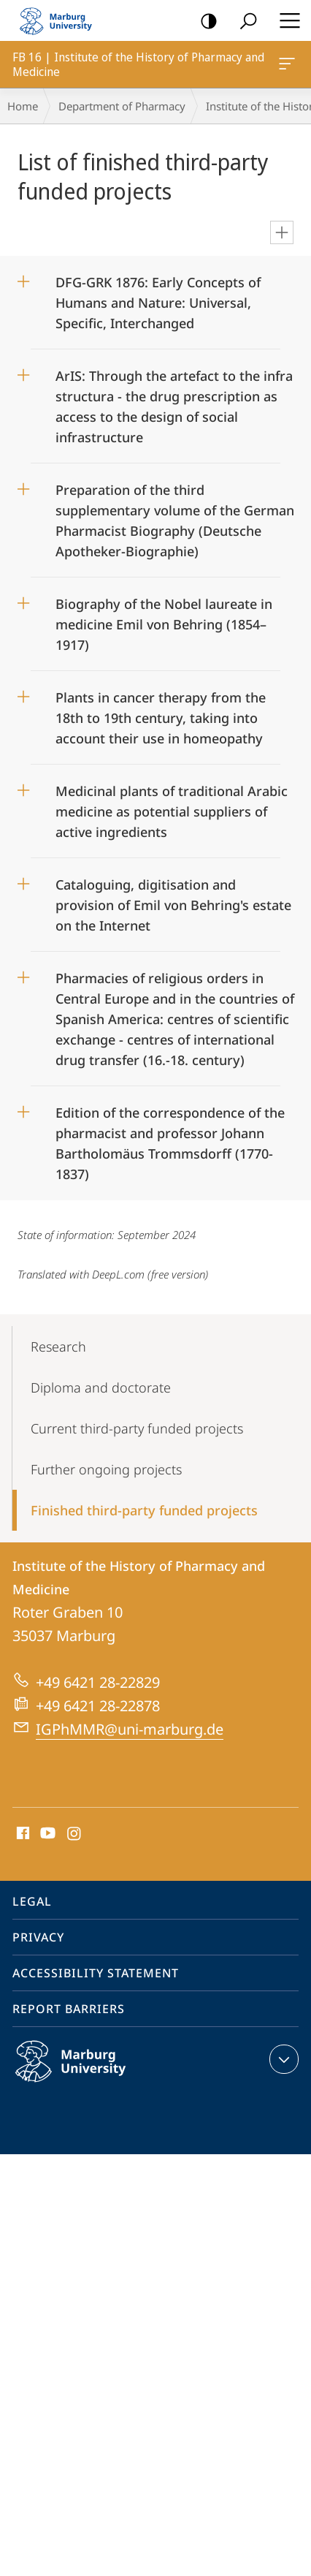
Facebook (21, 1834)
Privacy (38, 1937)
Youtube (46, 1834)
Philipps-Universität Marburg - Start (62, 20)
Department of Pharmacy (121, 106)
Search (243, 21)
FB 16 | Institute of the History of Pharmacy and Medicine (285, 66)
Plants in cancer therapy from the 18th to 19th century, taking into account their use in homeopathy (160, 713)
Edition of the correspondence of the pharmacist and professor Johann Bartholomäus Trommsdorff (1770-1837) (170, 1138)
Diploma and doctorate (101, 1387)
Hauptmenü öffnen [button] (285, 20)
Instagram (75, 1834)
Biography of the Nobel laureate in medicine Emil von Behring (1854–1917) (163, 620)
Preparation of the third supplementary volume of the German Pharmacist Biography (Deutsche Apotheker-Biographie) (174, 515)
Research (58, 1346)
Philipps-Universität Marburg (86, 2073)
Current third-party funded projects (137, 1428)
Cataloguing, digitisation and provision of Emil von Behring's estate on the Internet (173, 900)
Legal (32, 1901)
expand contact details (282, 2059)
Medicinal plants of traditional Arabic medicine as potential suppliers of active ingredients (171, 807)
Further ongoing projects (106, 1469)
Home (22, 106)
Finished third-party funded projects (144, 1510)
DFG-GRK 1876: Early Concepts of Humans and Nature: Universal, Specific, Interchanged (158, 298)
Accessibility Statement (95, 1973)
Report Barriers (68, 2009)
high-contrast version (204, 21)
